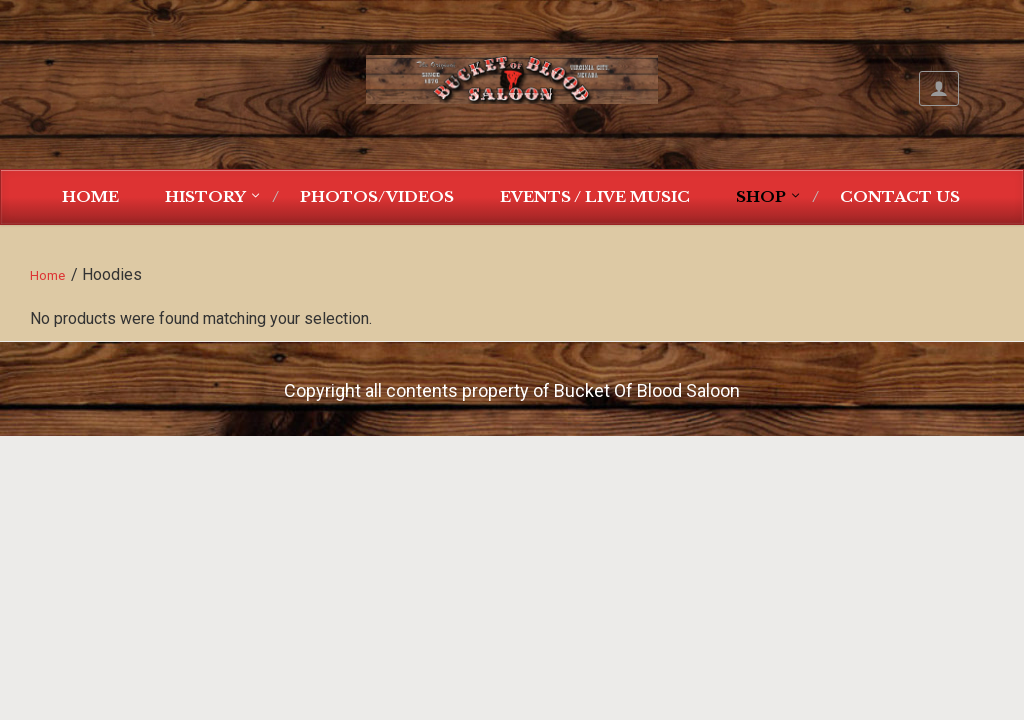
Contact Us (900, 196)
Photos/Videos (377, 196)
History (205, 196)
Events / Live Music (595, 196)
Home (90, 196)
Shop (761, 196)
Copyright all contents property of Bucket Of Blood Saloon (512, 390)
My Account (939, 88)
